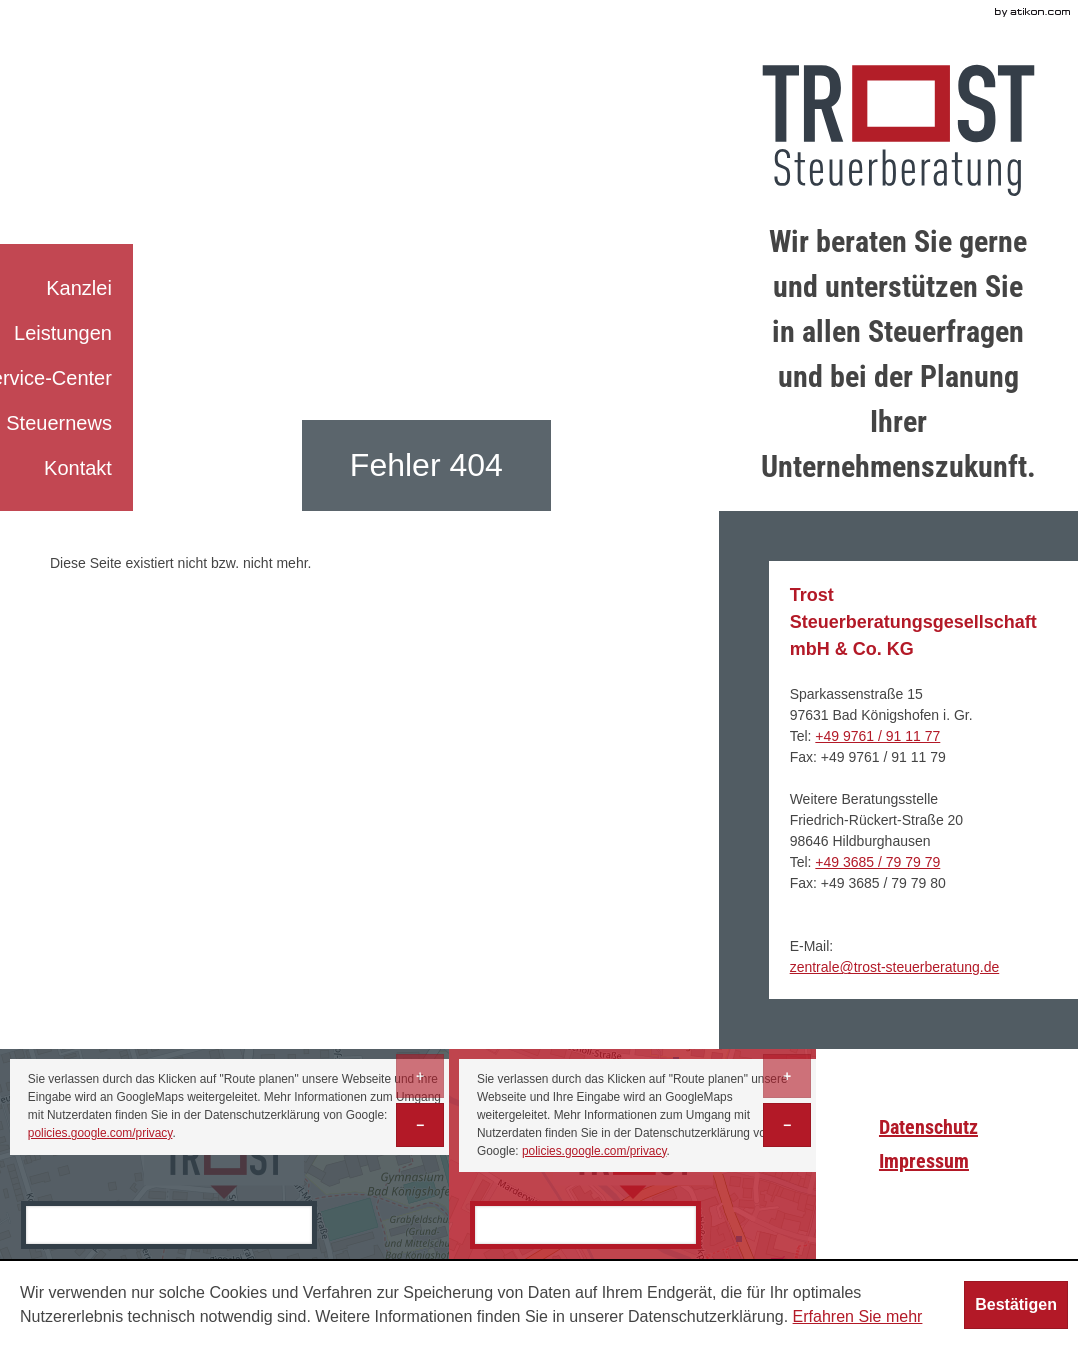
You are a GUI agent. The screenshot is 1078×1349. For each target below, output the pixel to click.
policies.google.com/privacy (100, 1133)
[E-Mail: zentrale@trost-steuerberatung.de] (895, 967)
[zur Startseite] (898, 130)
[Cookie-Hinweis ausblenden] (1016, 1305)
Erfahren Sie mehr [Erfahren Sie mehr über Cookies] (858, 1316)
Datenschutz (928, 1127)
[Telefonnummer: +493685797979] (877, 862)
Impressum (924, 1161)
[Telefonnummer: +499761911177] (877, 736)
